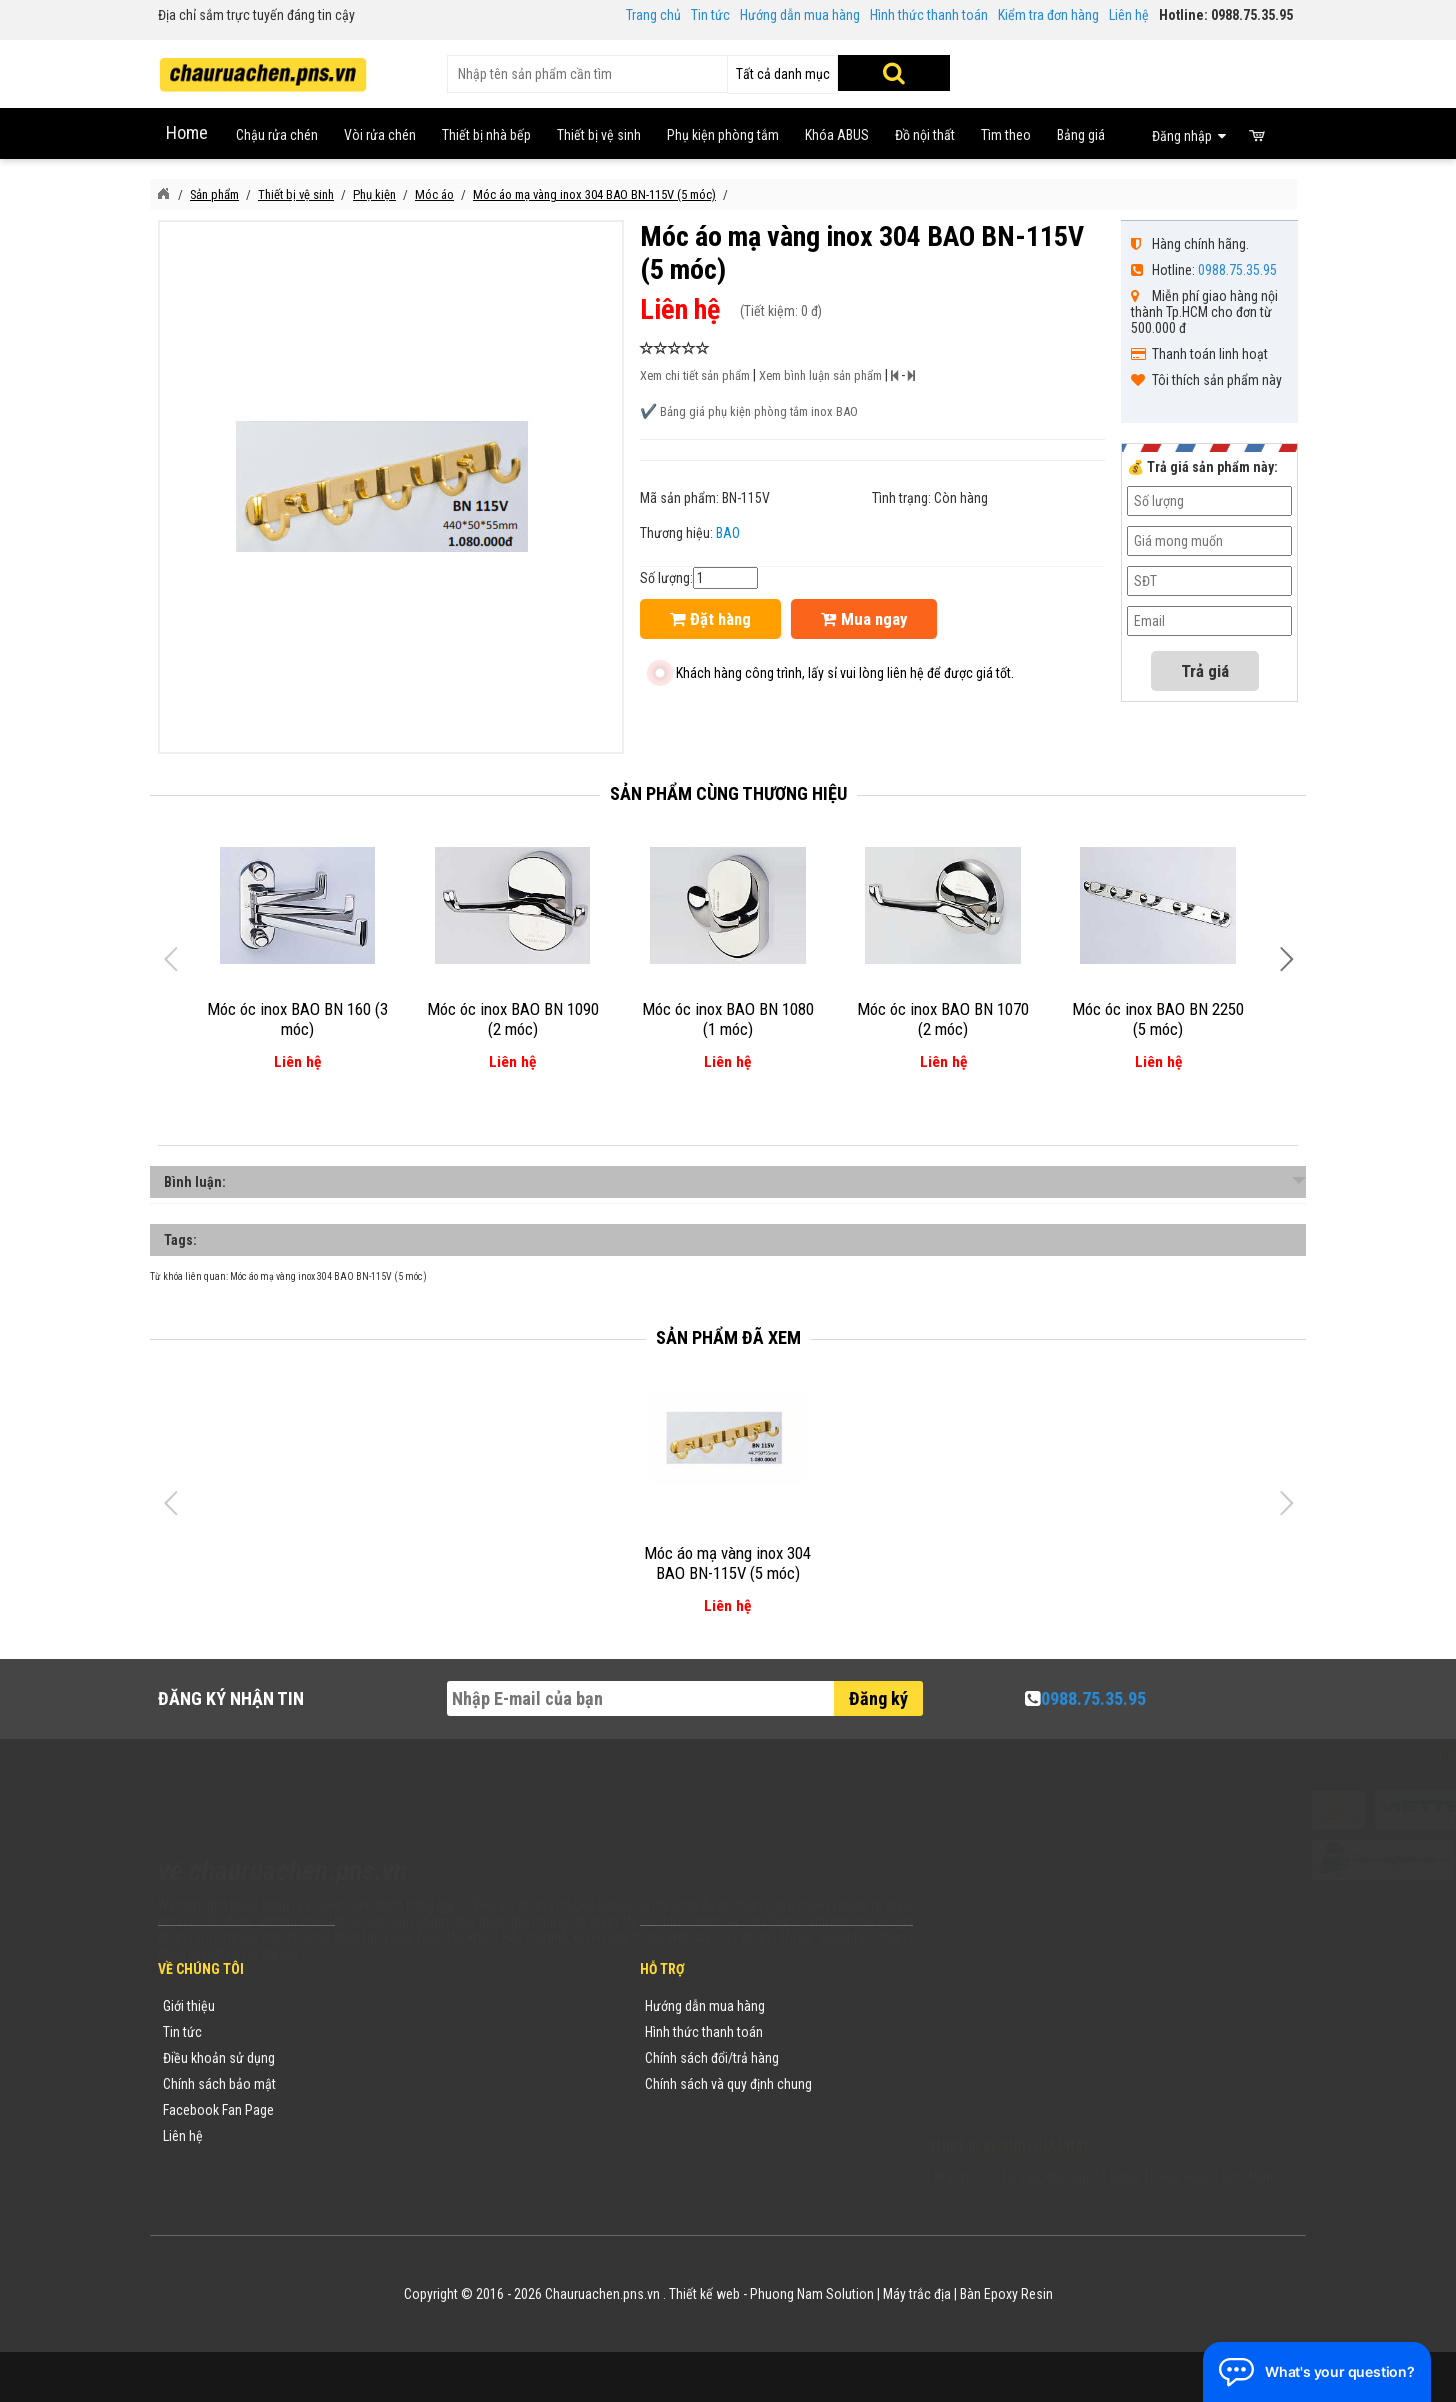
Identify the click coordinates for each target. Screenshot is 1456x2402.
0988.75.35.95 (1237, 270)
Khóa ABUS (837, 135)
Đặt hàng (710, 619)
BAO (728, 533)
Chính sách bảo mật (219, 2084)
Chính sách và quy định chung (728, 2084)
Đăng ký (878, 1698)
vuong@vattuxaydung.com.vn (1054, 2088)
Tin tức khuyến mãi (409, 2032)
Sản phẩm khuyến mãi (418, 2136)
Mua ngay (864, 619)
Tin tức (710, 15)
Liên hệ (1129, 15)
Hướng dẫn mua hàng (800, 15)
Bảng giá (1081, 135)
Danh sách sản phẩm (415, 2110)
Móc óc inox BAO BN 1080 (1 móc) (728, 1019)
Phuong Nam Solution (812, 2294)
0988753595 (990, 2036)
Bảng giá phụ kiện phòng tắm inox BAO (759, 411)
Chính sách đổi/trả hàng (712, 2058)
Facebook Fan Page (218, 2110)
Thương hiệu (391, 2006)
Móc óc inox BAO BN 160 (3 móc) (297, 1019)
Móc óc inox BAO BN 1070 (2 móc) (943, 1019)
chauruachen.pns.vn (1043, 2062)
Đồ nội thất (925, 135)
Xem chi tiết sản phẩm (695, 375)
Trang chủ (653, 15)
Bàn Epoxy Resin (1006, 2294)
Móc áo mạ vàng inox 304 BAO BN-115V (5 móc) (328, 1276)
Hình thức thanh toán (929, 15)
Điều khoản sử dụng (219, 2058)
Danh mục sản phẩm (414, 2084)
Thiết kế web (704, 2294)
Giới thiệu (189, 2006)
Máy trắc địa (917, 2294)
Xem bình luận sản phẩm (820, 375)
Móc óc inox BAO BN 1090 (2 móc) (513, 1019)
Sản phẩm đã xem (728, 1337)
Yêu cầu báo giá (401, 2058)
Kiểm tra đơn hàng (1048, 15)
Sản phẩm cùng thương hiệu (728, 793)
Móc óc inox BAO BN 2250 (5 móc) (1158, 1019)
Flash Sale (385, 2162)
